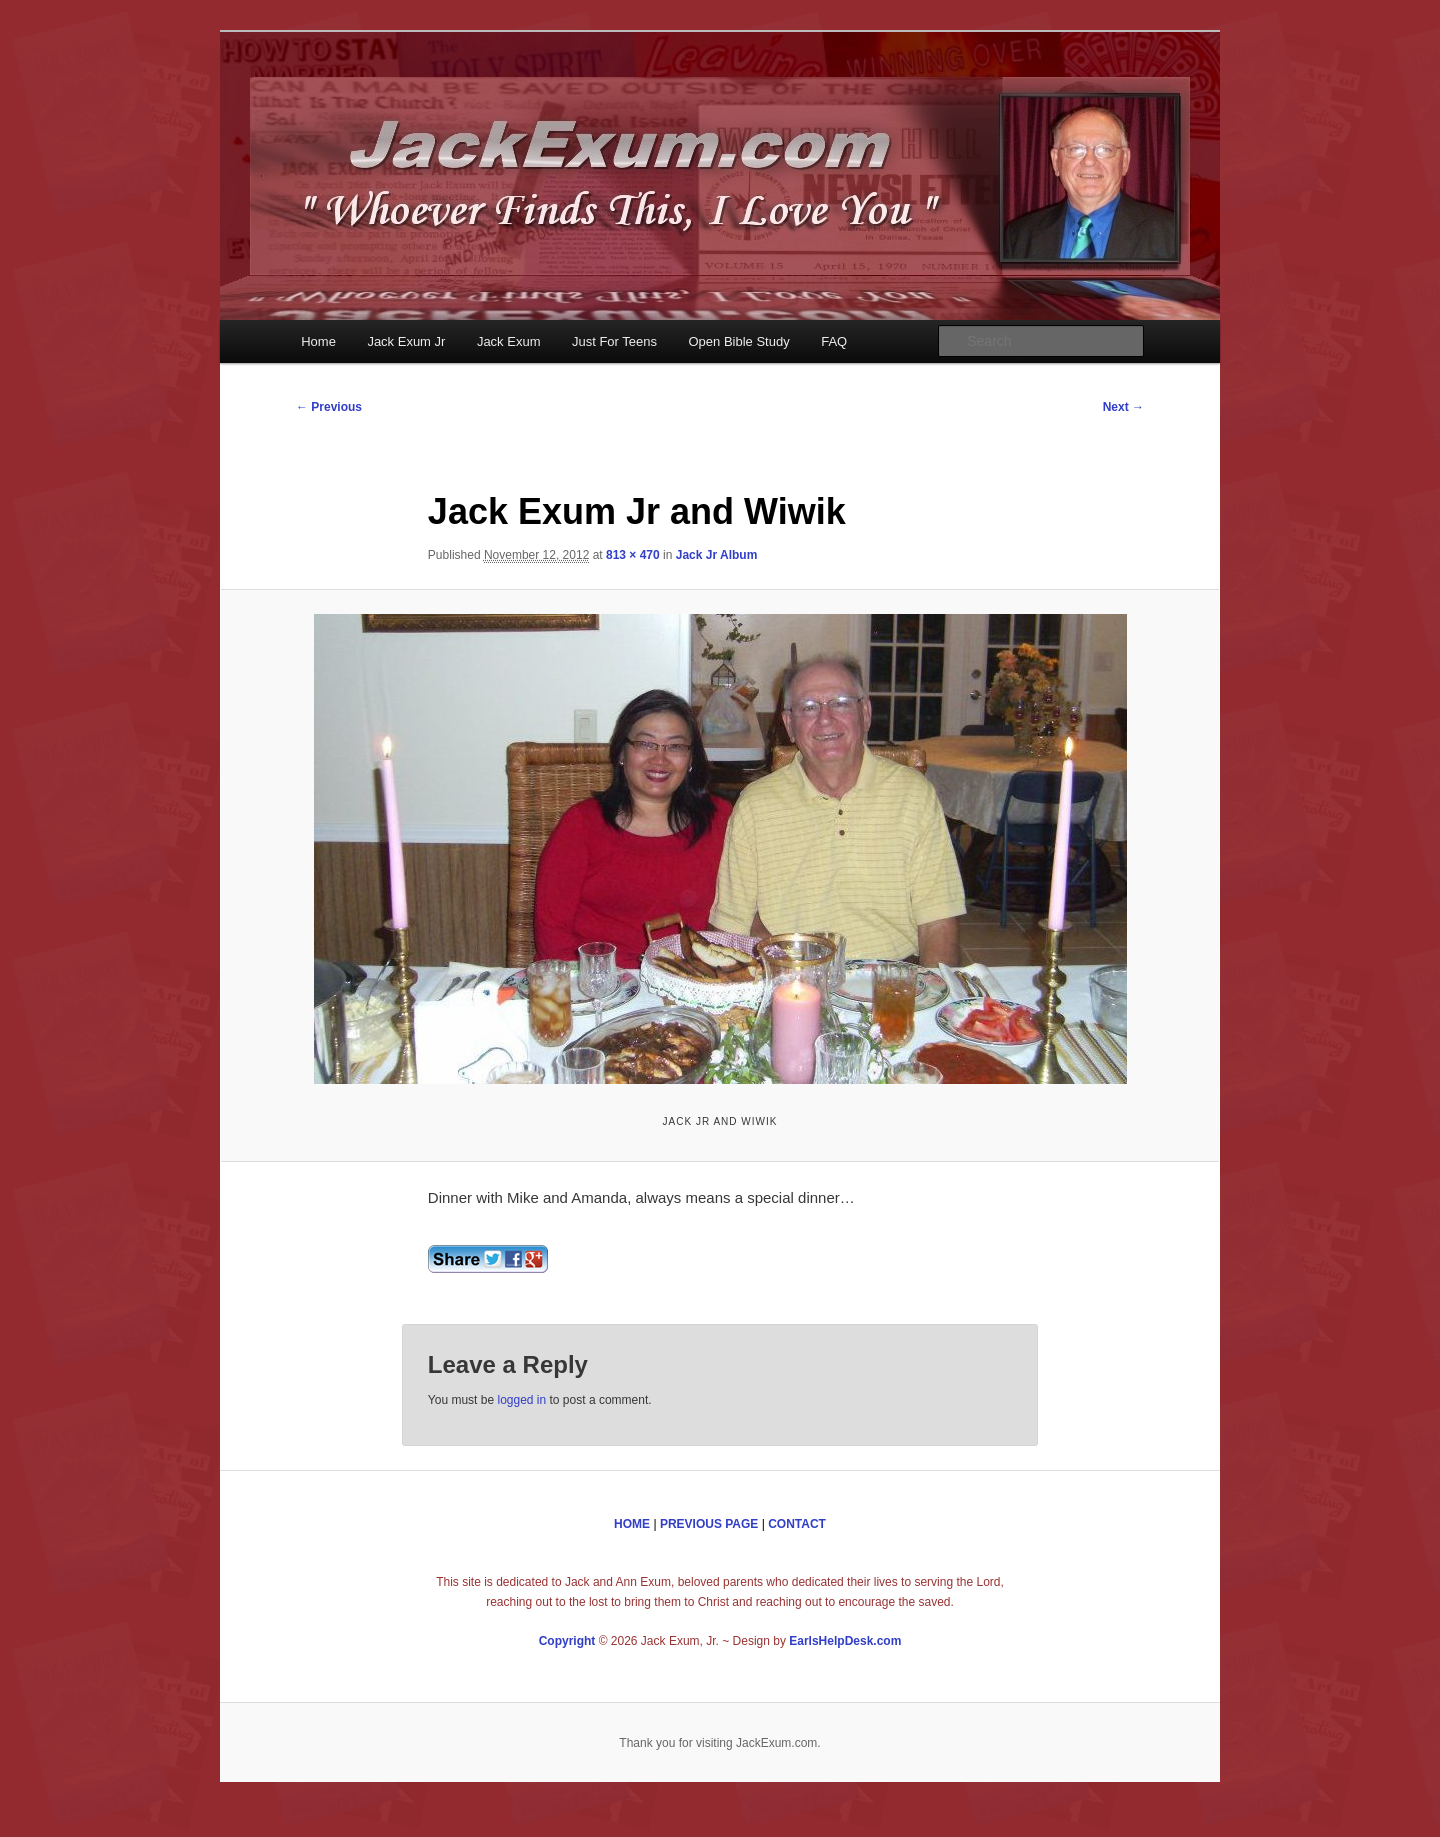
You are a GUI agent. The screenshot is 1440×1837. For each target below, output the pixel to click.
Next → (1123, 407)
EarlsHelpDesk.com (845, 1641)
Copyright (567, 1641)
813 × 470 (633, 555)
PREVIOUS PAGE (709, 1524)
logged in (521, 1400)
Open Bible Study (739, 341)
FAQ (834, 341)
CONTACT (797, 1524)
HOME (632, 1524)
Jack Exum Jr (406, 341)
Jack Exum (509, 341)
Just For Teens (614, 341)
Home (318, 341)
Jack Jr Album (717, 555)
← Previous (329, 407)
